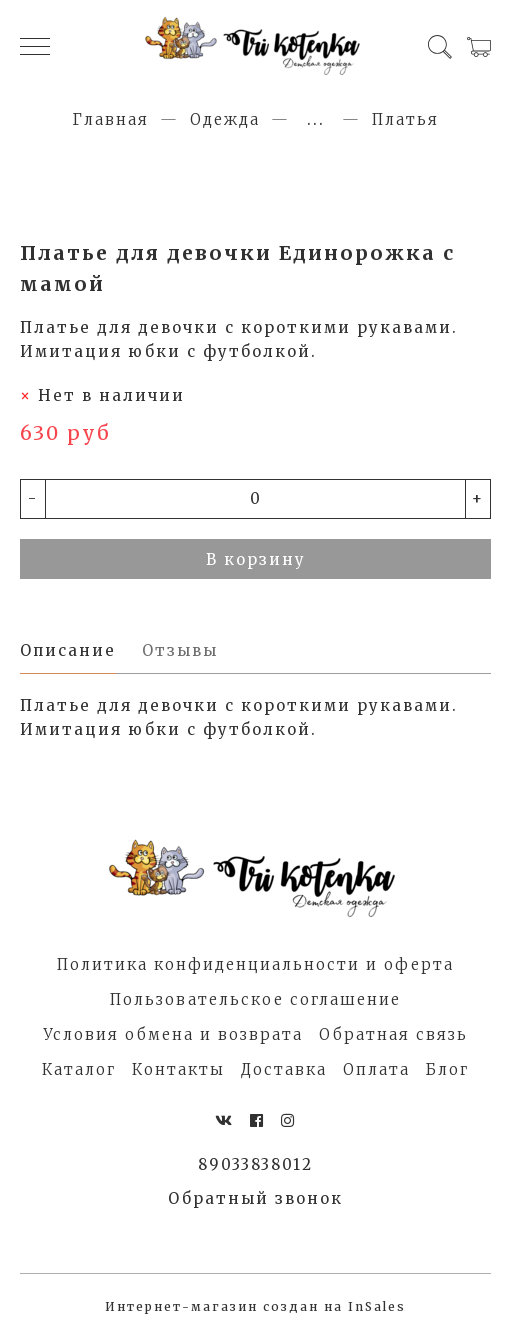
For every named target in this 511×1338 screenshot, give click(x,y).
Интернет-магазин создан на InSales (255, 1306)
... (316, 119)
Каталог (79, 1069)
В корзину (256, 559)
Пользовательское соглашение (255, 999)
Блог (447, 1069)
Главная (110, 119)
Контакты (178, 1069)
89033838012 (255, 1164)
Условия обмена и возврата (173, 1034)
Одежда (225, 119)
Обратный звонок (255, 1198)
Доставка (284, 1069)
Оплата (376, 1069)
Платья (405, 119)
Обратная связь (393, 1034)
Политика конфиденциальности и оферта (255, 964)
